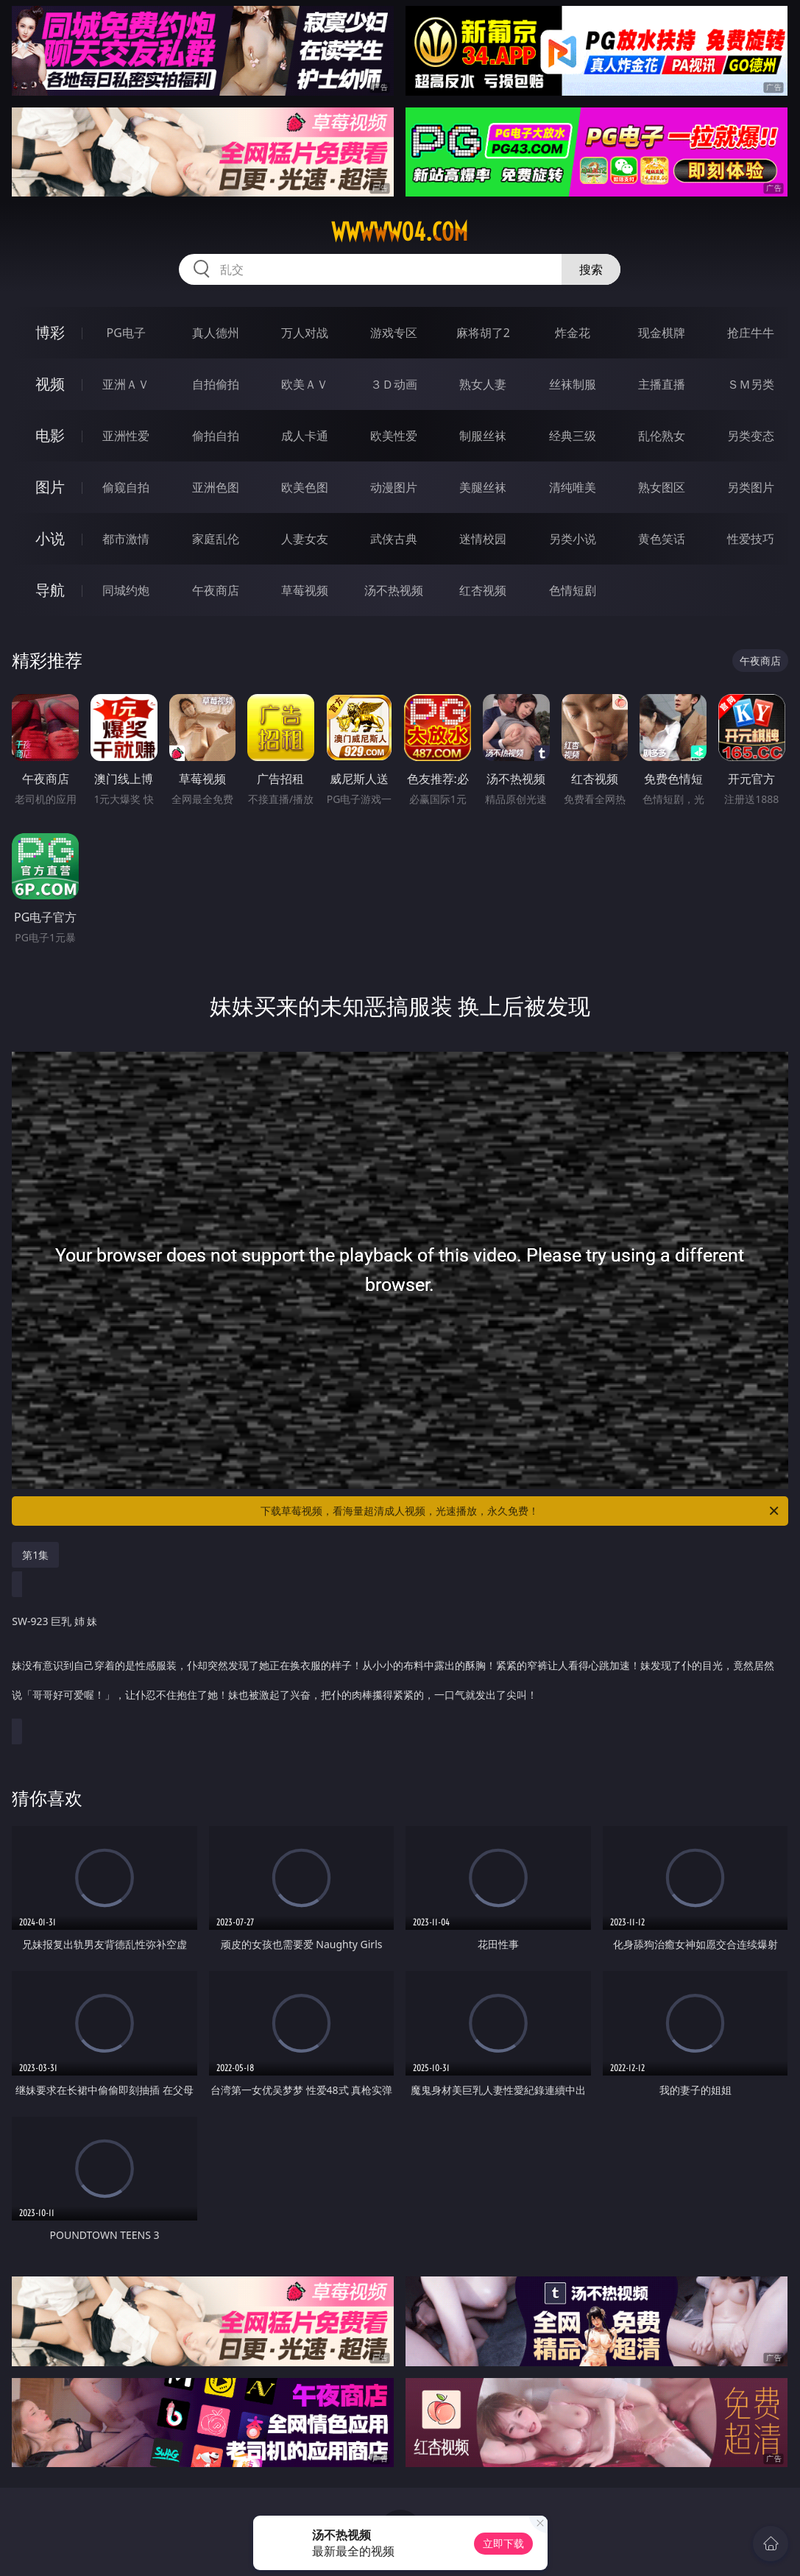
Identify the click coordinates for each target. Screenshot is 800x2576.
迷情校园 (482, 539)
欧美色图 (304, 487)
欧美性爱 (393, 436)
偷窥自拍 (125, 487)
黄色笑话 (661, 539)
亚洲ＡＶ (125, 384)
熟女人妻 (482, 384)
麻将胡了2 (483, 333)
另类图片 (750, 487)
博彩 (50, 332)
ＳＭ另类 (750, 384)
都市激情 (125, 539)
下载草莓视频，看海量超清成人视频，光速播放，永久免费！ (520, 1511)
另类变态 (750, 436)
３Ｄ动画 (393, 384)
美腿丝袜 (482, 487)
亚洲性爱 (125, 436)
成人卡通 (304, 436)
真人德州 (215, 333)
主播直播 (661, 384)
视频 (50, 384)
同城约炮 (125, 590)
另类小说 (572, 539)
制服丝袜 (482, 436)
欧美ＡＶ (304, 384)
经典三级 (572, 436)
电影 (50, 435)
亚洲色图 (215, 487)
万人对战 (304, 333)
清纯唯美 (572, 487)
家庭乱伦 (215, 539)
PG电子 (126, 333)
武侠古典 (393, 539)
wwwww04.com (399, 232)
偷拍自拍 (215, 436)
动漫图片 (393, 487)
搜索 (591, 269)
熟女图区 (661, 487)
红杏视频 (482, 590)
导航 (50, 590)
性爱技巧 (750, 539)
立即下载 (503, 2543)
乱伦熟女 (661, 436)
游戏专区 (393, 333)
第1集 (35, 1555)
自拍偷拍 (215, 384)
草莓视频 (304, 590)
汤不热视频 (393, 590)
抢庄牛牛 (750, 333)
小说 (50, 538)
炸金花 (572, 333)
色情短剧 (572, 590)
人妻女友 (304, 539)
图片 (50, 487)
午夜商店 (215, 590)
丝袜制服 (572, 384)
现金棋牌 (661, 333)
